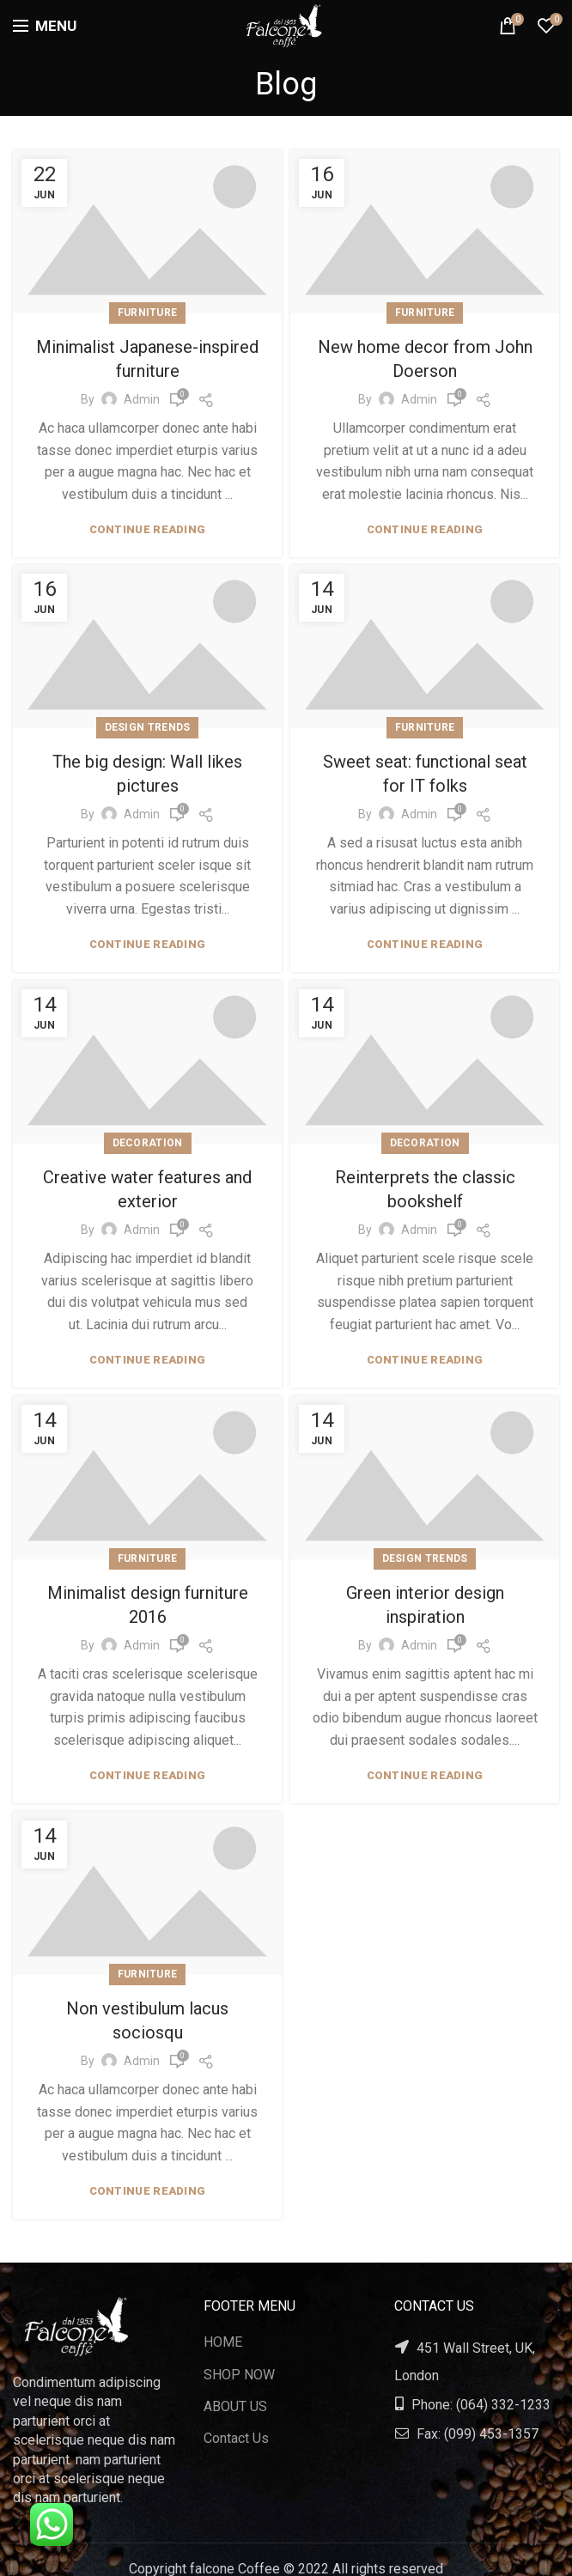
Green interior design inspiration (425, 1599)
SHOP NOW (239, 2374)
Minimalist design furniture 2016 (147, 1599)
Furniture (148, 313)
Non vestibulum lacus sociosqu (147, 2009)
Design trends (148, 727)
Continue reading (147, 529)
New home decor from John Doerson (425, 359)
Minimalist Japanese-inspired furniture (147, 359)
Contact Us (236, 2438)
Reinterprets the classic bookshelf (425, 1189)
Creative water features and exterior (147, 1189)
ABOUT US (235, 2406)
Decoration (148, 1143)
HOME (223, 2342)
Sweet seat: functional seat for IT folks (425, 773)
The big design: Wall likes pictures (147, 773)
